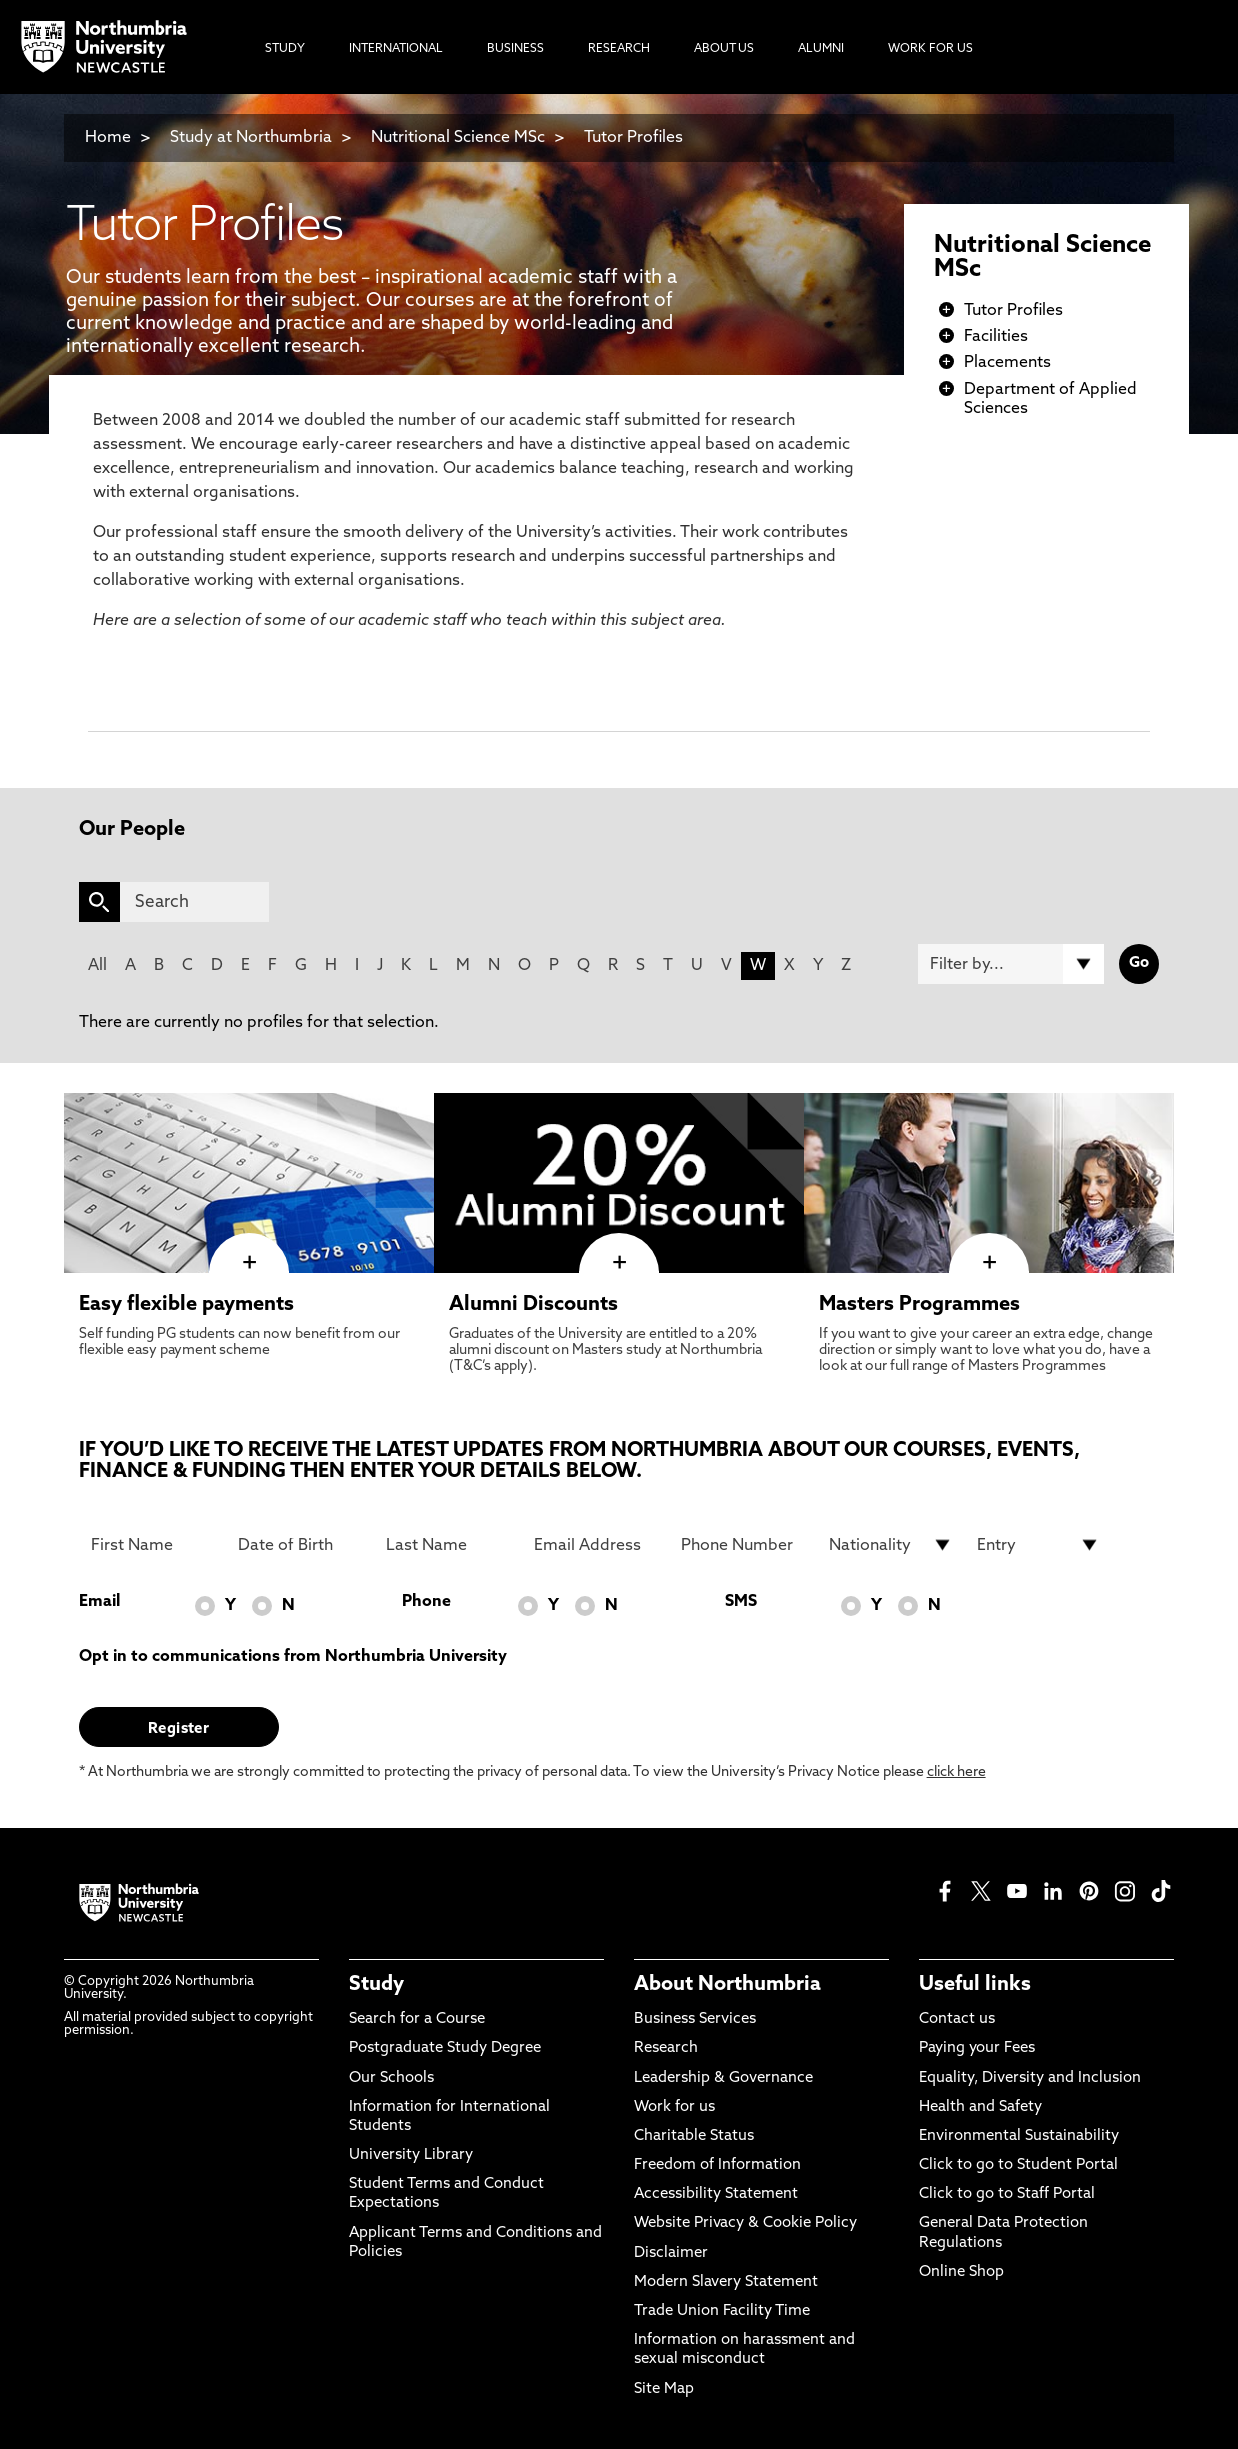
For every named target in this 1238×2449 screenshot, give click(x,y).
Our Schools (391, 2078)
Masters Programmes (919, 1305)
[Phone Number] (743, 1545)
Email (99, 1602)
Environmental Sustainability (1019, 2136)
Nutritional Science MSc (458, 138)
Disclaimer (671, 2253)
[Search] (194, 902)
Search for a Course (417, 2019)
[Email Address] (596, 1545)
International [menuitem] (396, 49)
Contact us (957, 2019)
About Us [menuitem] (724, 49)
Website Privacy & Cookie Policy (745, 2223)
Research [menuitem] (619, 49)
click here (956, 1772)
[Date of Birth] (300, 1545)
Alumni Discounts (533, 1305)
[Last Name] (448, 1545)
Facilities (996, 337)
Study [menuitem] (285, 49)
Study (376, 1985)
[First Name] (153, 1545)
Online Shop (961, 2272)
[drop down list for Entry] (1039, 1545)
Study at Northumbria (251, 138)
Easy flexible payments (186, 1305)
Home (108, 138)
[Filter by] (1011, 964)
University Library (411, 2155)
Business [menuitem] (515, 49)
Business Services (695, 2019)
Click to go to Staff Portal (1007, 2194)
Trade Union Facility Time (722, 2311)
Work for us (674, 2107)
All (97, 966)
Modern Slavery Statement (726, 2282)
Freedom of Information (717, 2165)
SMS (741, 1602)
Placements (1007, 363)
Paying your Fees (977, 2048)
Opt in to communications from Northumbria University (293, 1657)
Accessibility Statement (716, 2194)
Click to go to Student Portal (1018, 2165)
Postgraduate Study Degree (445, 2048)
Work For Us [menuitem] (930, 49)
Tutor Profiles (633, 138)
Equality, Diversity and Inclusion (1030, 2078)
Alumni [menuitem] (821, 49)
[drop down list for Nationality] (891, 1545)
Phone (426, 1602)
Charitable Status (694, 2136)
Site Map (664, 2389)
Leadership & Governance (723, 2078)
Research (666, 2048)
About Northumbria (727, 1985)
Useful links (975, 1985)
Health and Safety (980, 2107)
